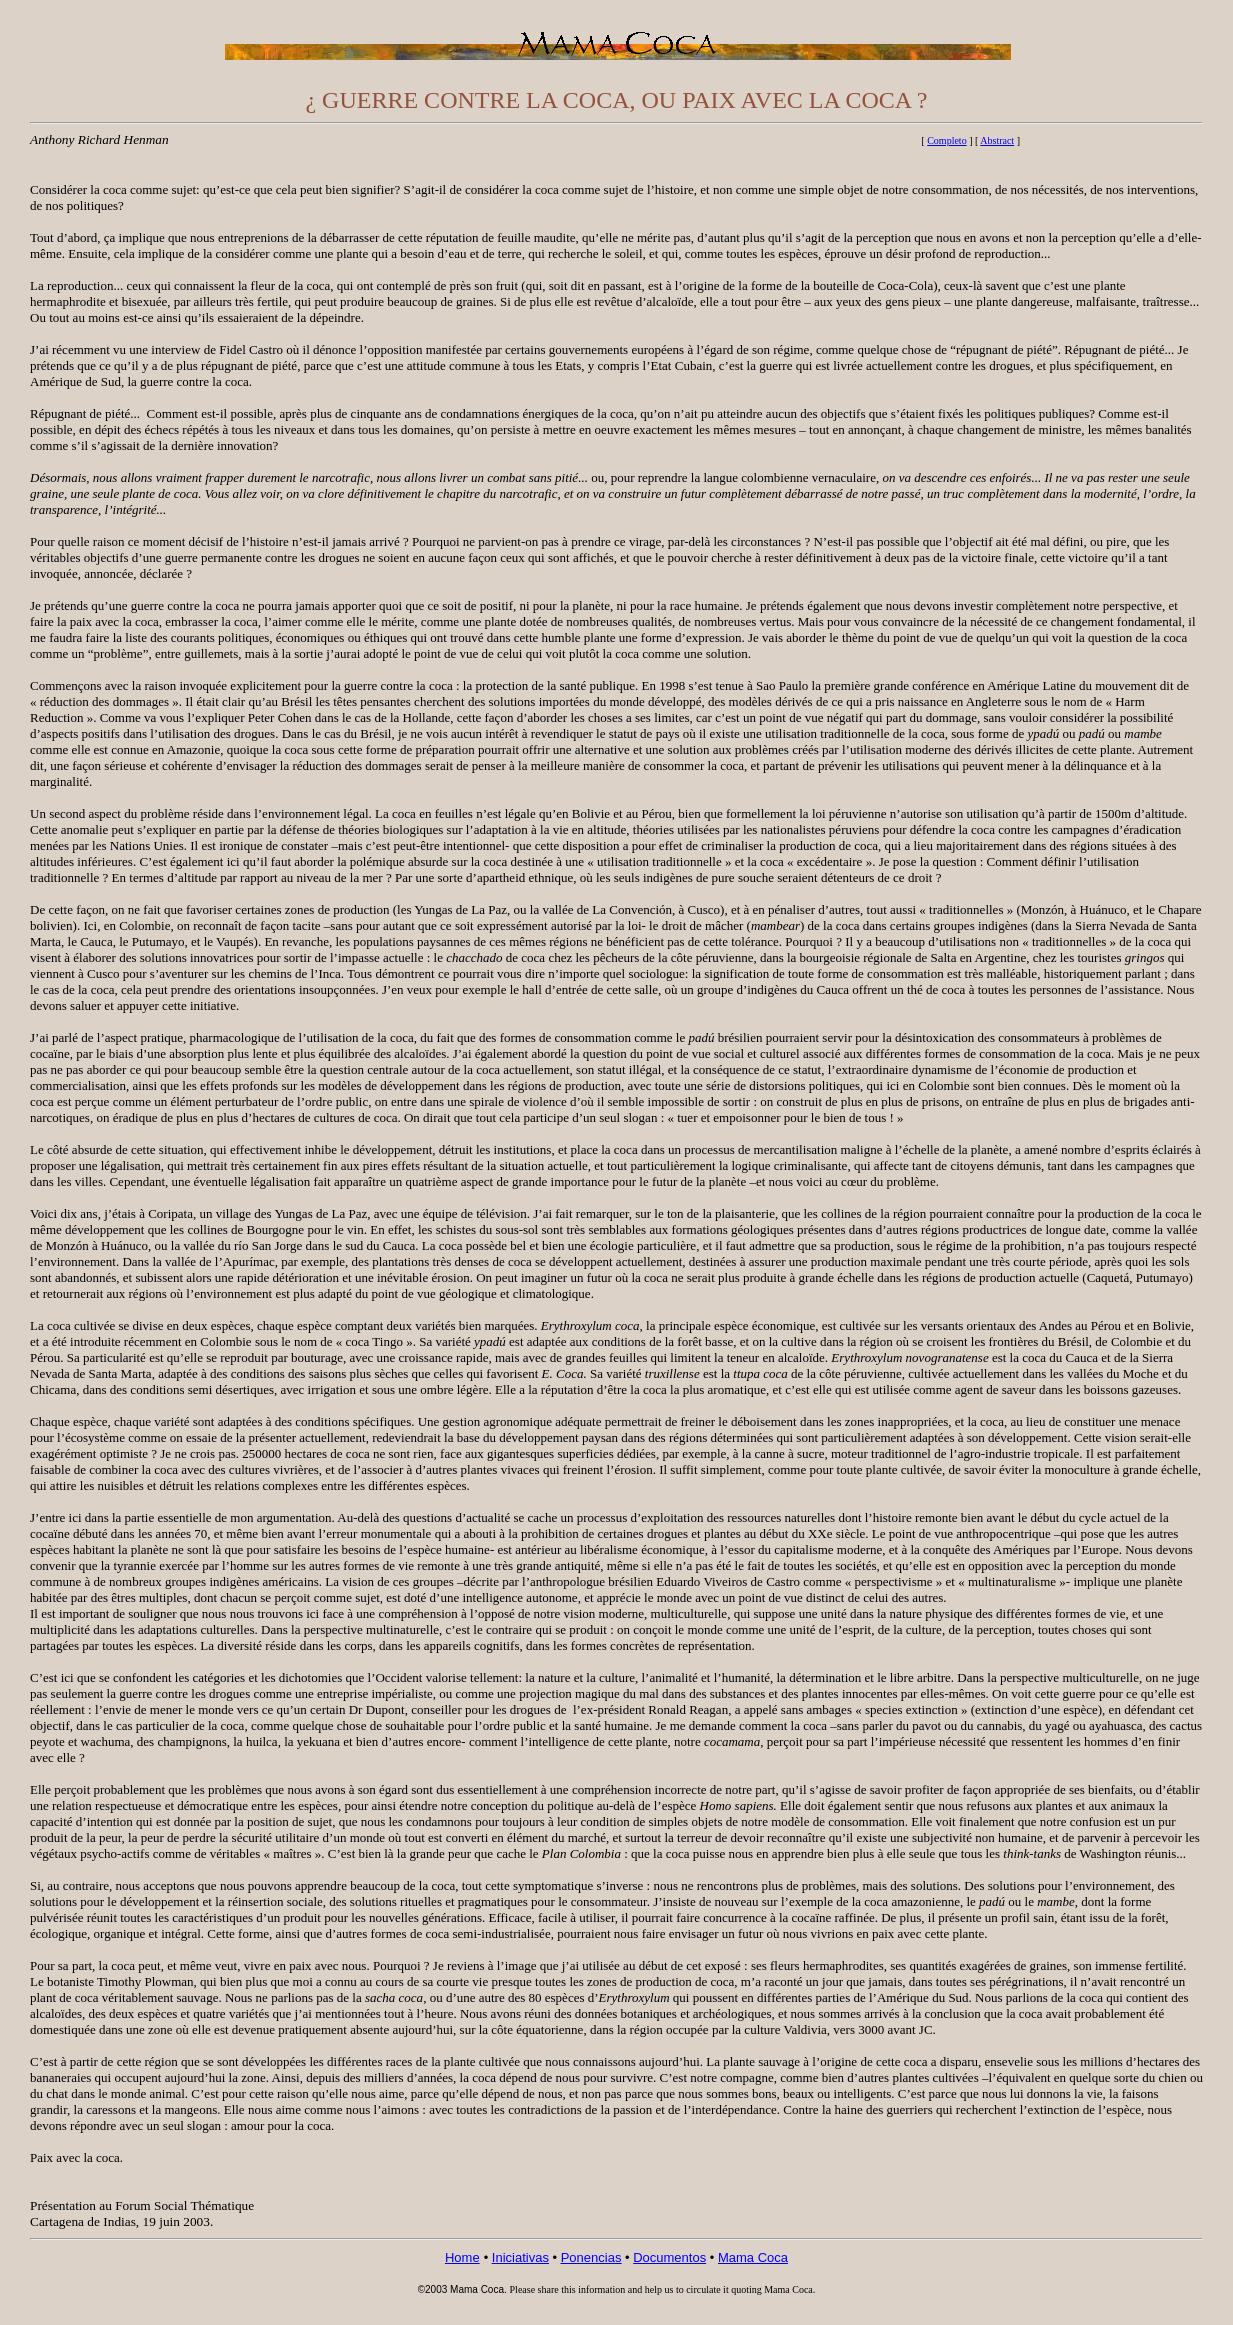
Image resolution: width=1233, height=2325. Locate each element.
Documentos (669, 2257)
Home (462, 2257)
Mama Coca (753, 2257)
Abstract (997, 140)
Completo (946, 140)
